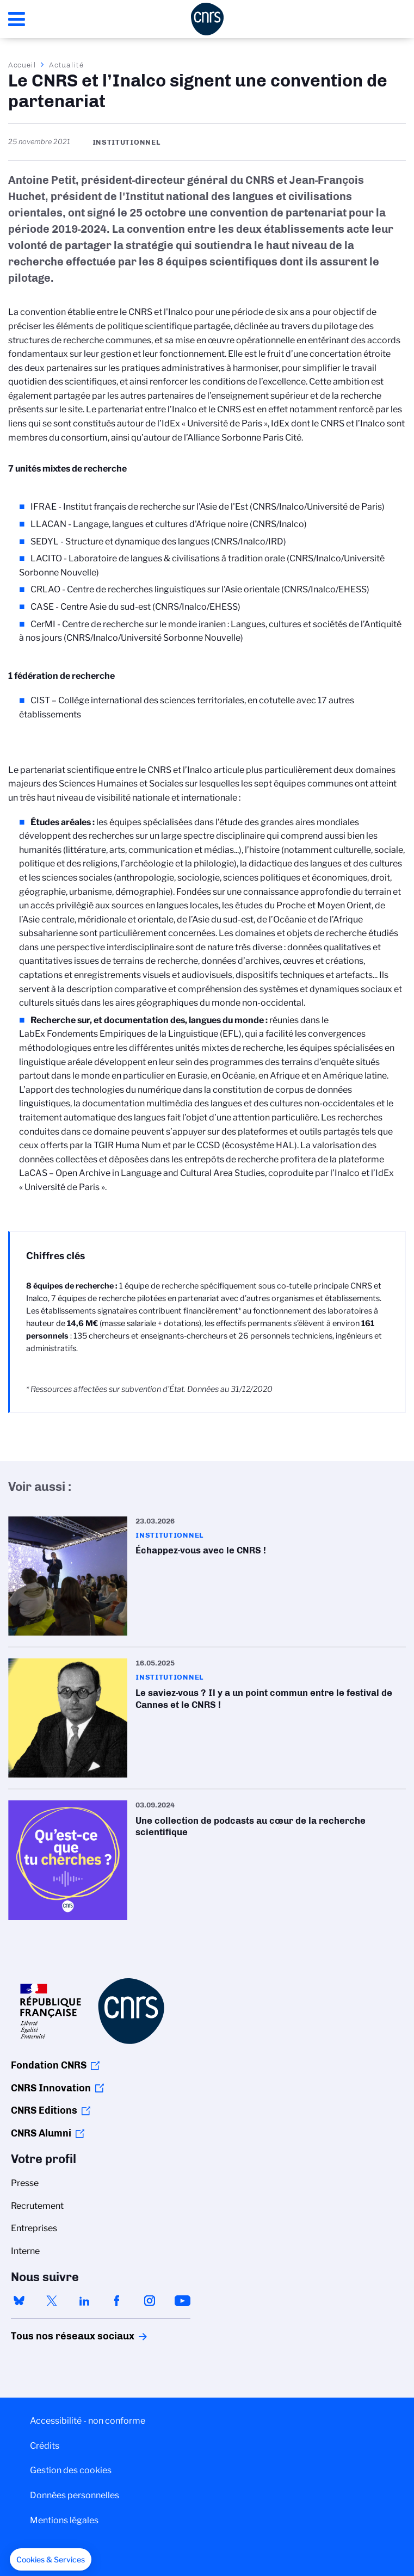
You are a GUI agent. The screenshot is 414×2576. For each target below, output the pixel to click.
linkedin (84, 2300)
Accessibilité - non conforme (87, 2421)
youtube (182, 2300)
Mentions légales (64, 2520)
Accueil (22, 64)
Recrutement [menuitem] (37, 2206)
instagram (149, 2300)
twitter (52, 2300)
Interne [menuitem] (25, 2251)
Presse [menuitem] (25, 2183)
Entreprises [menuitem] (34, 2228)
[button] (50, 2559)
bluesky (19, 2300)
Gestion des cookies (71, 2470)
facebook (117, 2300)
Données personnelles (74, 2495)
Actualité (66, 64)
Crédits (44, 2446)
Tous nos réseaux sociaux (54, 2336)
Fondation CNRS (48, 2065)
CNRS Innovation (51, 2088)
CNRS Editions (44, 2110)
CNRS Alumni (41, 2133)
